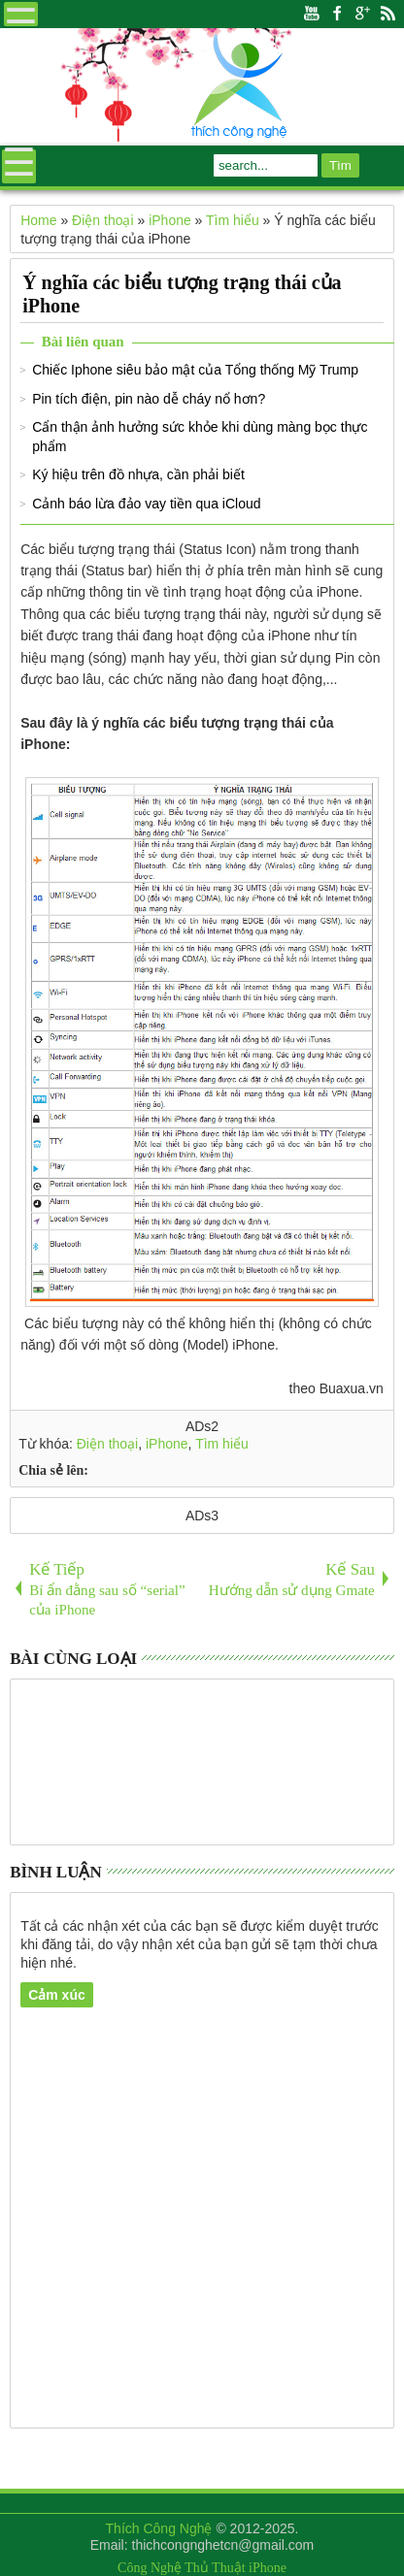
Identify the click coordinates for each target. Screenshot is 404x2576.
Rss (387, 14)
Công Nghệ (150, 2567)
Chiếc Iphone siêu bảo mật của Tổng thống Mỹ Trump (195, 369)
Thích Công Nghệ (159, 2528)
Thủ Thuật (215, 2567)
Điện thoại (107, 1443)
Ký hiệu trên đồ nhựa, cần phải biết (138, 474)
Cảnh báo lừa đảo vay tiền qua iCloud (146, 503)
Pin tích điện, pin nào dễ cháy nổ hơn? (148, 399)
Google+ (362, 14)
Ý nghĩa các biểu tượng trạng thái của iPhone (181, 294)
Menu (21, 14)
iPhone (167, 1443)
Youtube (311, 14)
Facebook (337, 14)
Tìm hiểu (222, 1443)
